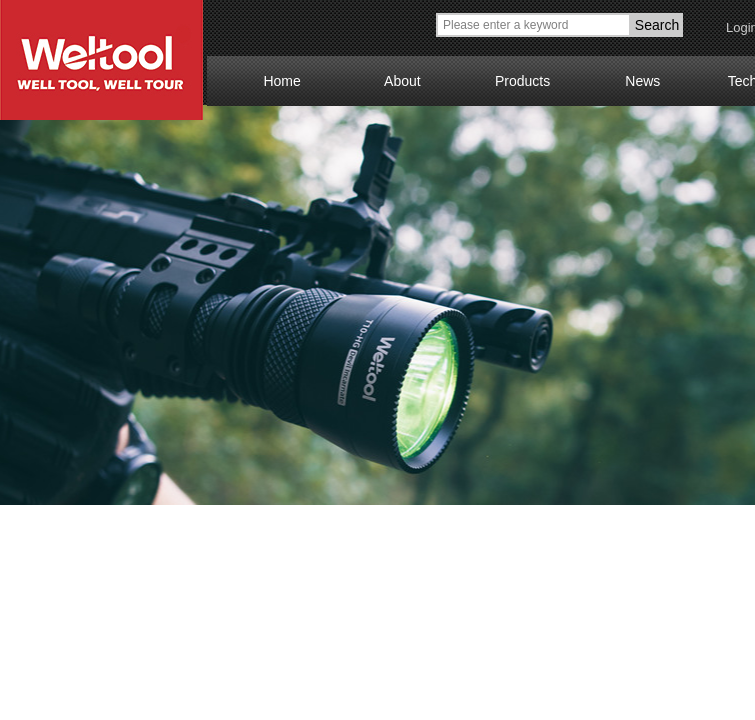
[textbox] (533, 25)
